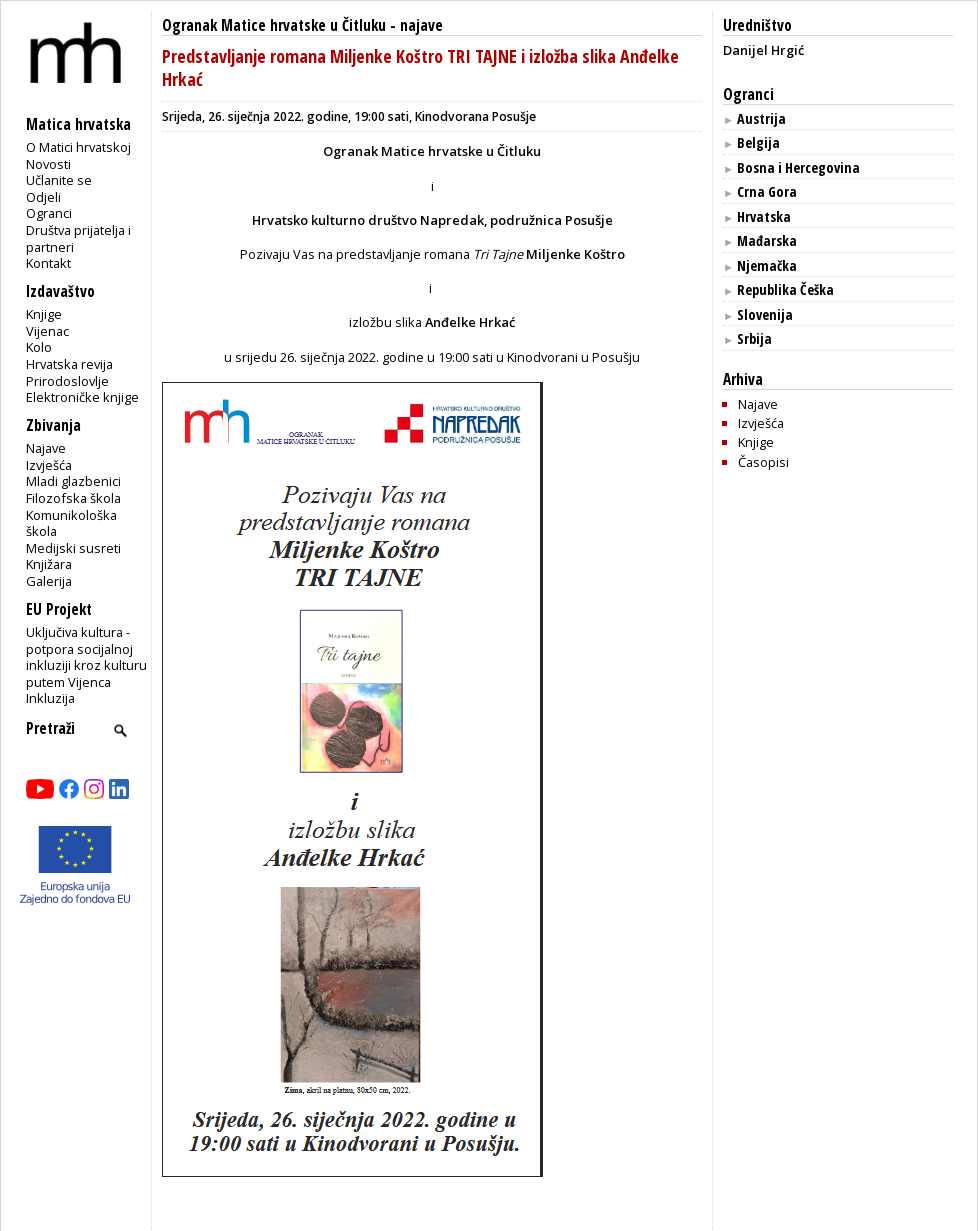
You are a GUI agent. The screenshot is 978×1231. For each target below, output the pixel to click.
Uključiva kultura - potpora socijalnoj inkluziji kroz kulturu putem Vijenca (86, 657)
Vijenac (47, 331)
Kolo (39, 347)
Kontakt (48, 263)
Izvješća (49, 465)
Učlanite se (59, 180)
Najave (46, 448)
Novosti (48, 164)
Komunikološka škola (71, 523)
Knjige (44, 314)
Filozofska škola (73, 498)
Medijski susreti (73, 548)
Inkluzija (50, 698)
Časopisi (763, 462)
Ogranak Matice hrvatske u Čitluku (274, 25)
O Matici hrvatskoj (78, 147)
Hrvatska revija (69, 364)
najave (421, 25)
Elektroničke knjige (82, 397)
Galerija (49, 581)
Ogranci (49, 213)
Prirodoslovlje (67, 381)
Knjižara (49, 564)
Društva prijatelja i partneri (78, 238)
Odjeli (43, 197)
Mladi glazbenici (73, 481)
